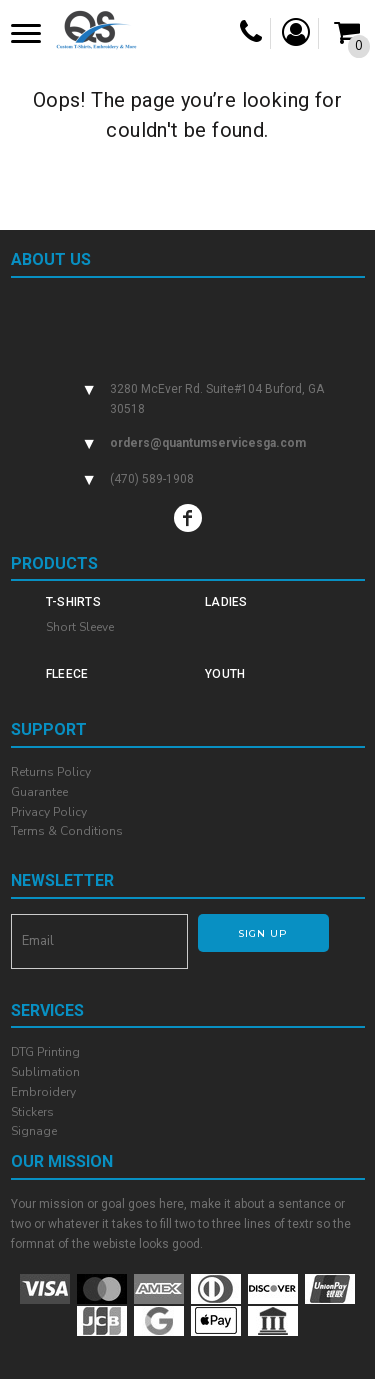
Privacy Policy (49, 812)
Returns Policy (51, 772)
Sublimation (45, 1072)
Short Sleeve (80, 627)
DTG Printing (45, 1052)
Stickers (32, 1112)
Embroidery (43, 1092)
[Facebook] (188, 518)
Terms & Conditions (67, 831)
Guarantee (39, 792)
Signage (34, 1131)
